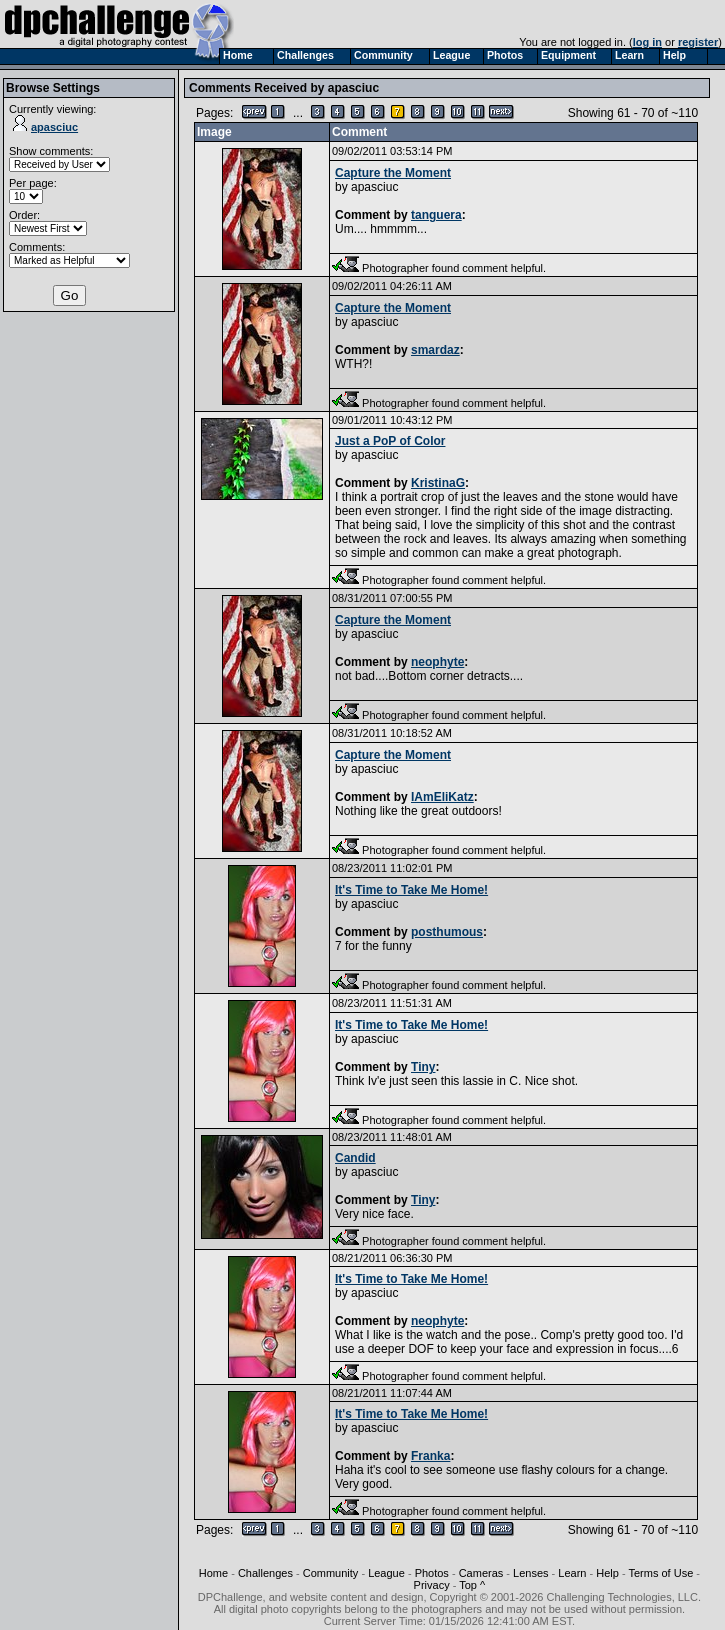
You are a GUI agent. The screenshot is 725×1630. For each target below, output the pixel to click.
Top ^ (472, 1585)
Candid (355, 1158)
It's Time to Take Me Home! (411, 890)
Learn (572, 1573)
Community (331, 1573)
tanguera (436, 215)
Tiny (423, 1067)
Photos (432, 1573)
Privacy (432, 1585)
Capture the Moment (393, 173)
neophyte (437, 662)
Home (213, 1573)
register (698, 42)
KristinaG (438, 483)
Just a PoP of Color (390, 441)
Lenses (530, 1573)
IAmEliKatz (442, 797)
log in (647, 42)
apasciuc (45, 127)
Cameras (481, 1573)
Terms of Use (660, 1573)
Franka (430, 1456)
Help (607, 1573)
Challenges (265, 1573)
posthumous (447, 932)
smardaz (435, 350)
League (386, 1573)
